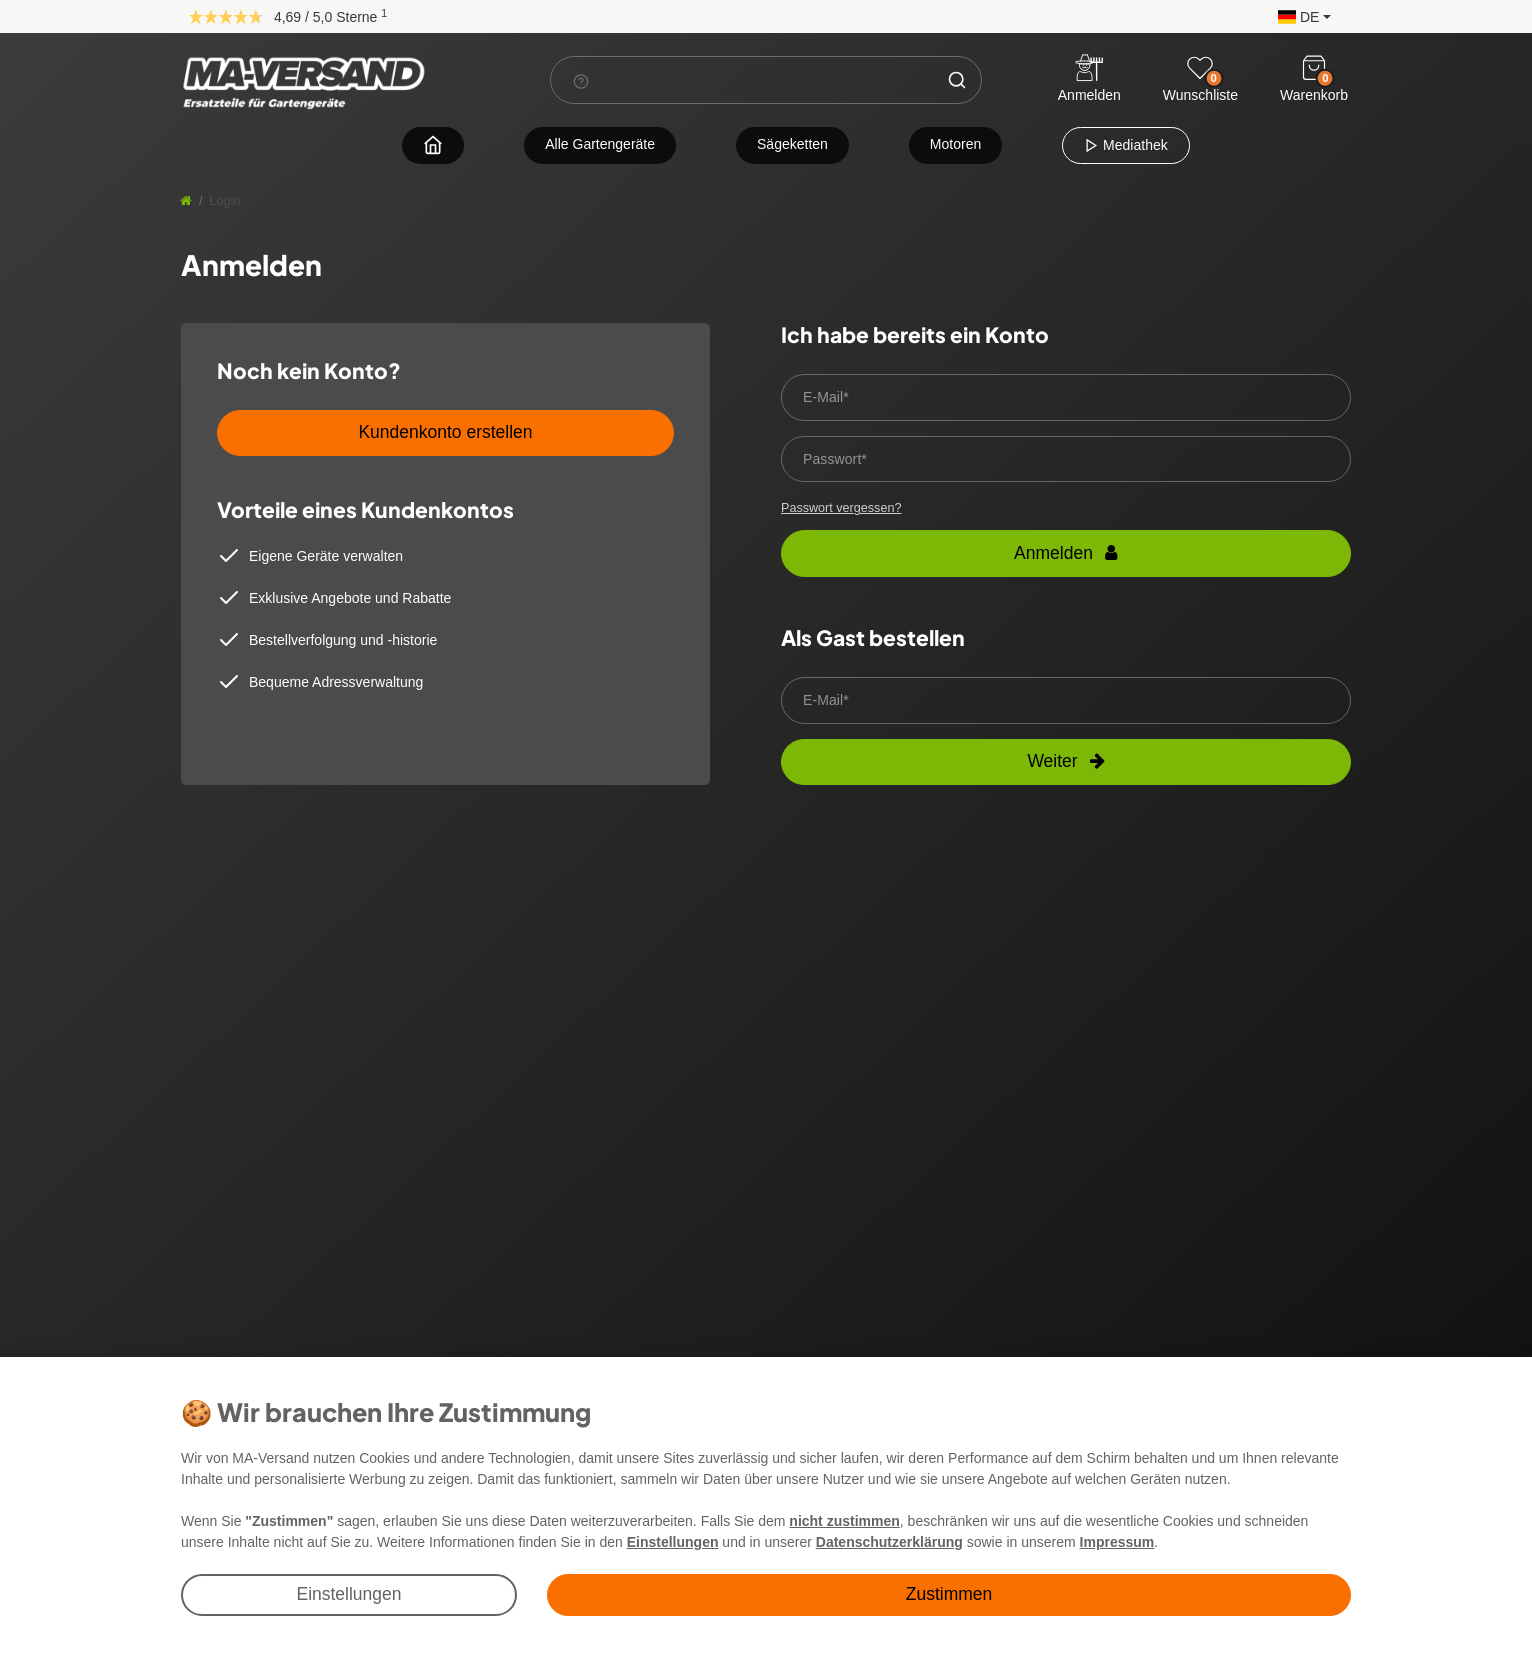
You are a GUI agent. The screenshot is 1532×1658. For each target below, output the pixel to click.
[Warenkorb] (1314, 68)
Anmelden (1066, 553)
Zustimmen (949, 1594)
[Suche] (957, 80)
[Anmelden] (1089, 80)
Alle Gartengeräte (600, 144)
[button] (1299, 15)
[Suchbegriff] (742, 80)
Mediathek (1125, 145)
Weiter (1065, 761)
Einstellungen (348, 1594)
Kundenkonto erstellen (445, 432)
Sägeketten (792, 144)
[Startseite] (186, 201)
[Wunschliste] (1200, 68)
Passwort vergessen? (841, 508)
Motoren (955, 144)
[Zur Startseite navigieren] (433, 144)
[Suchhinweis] (581, 81)
